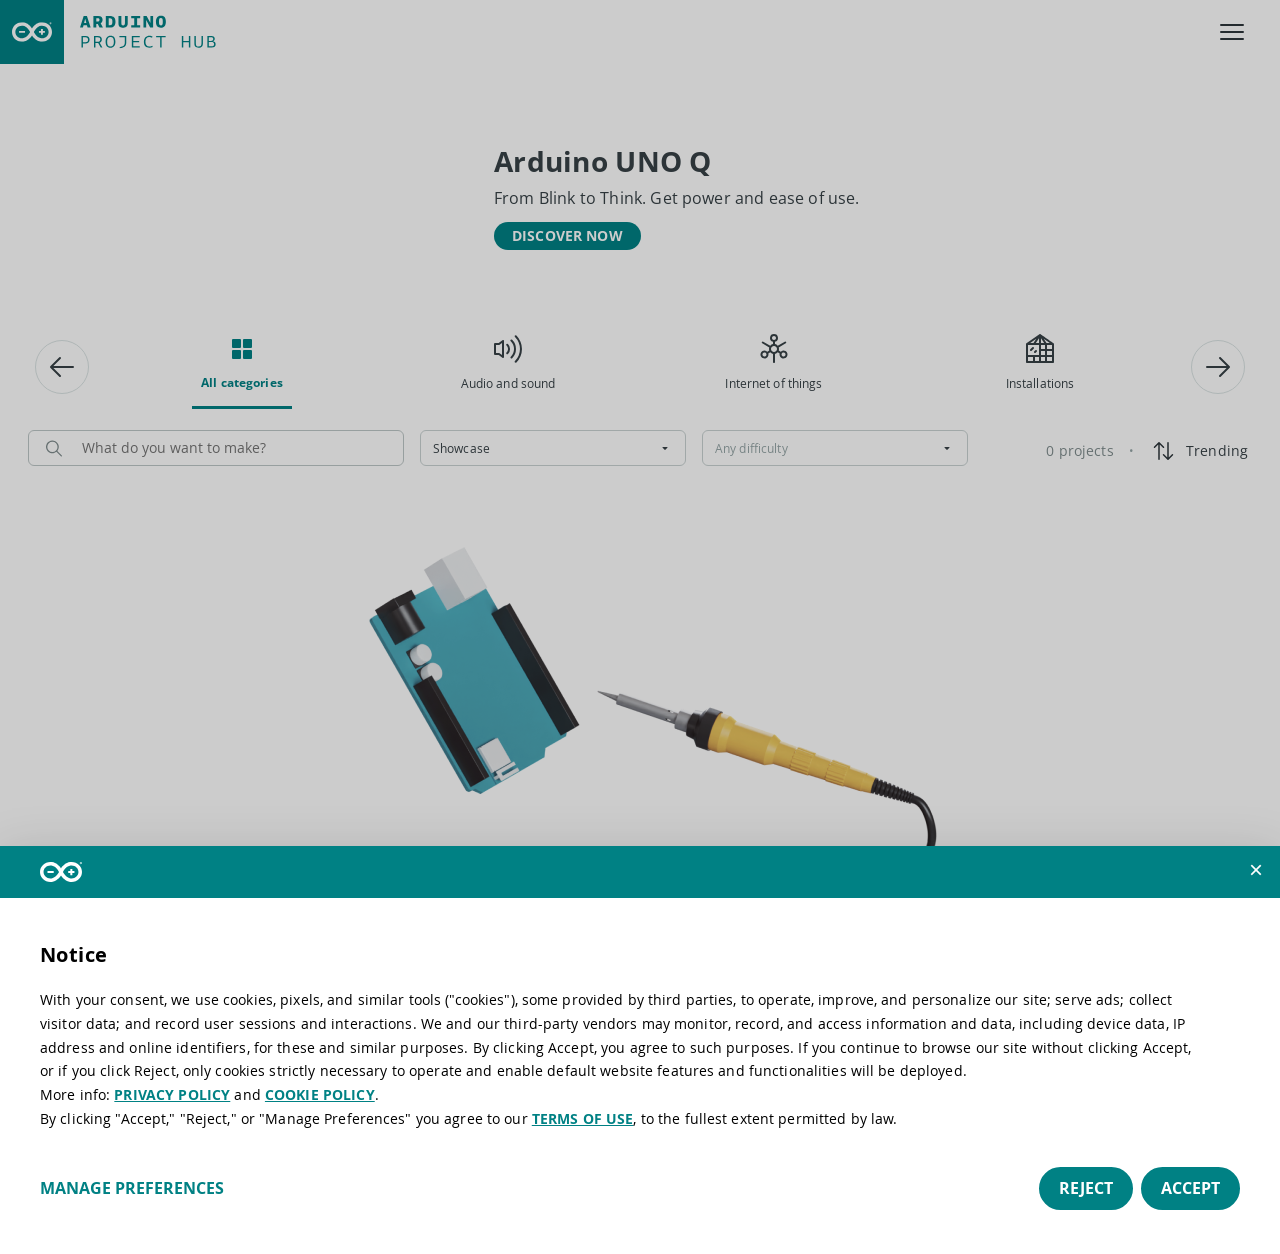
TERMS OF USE (583, 1118)
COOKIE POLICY (320, 1094)
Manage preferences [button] (132, 1188)
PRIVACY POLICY (172, 1094)
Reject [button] (1086, 1188)
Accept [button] (1190, 1188)
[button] (1256, 870)
